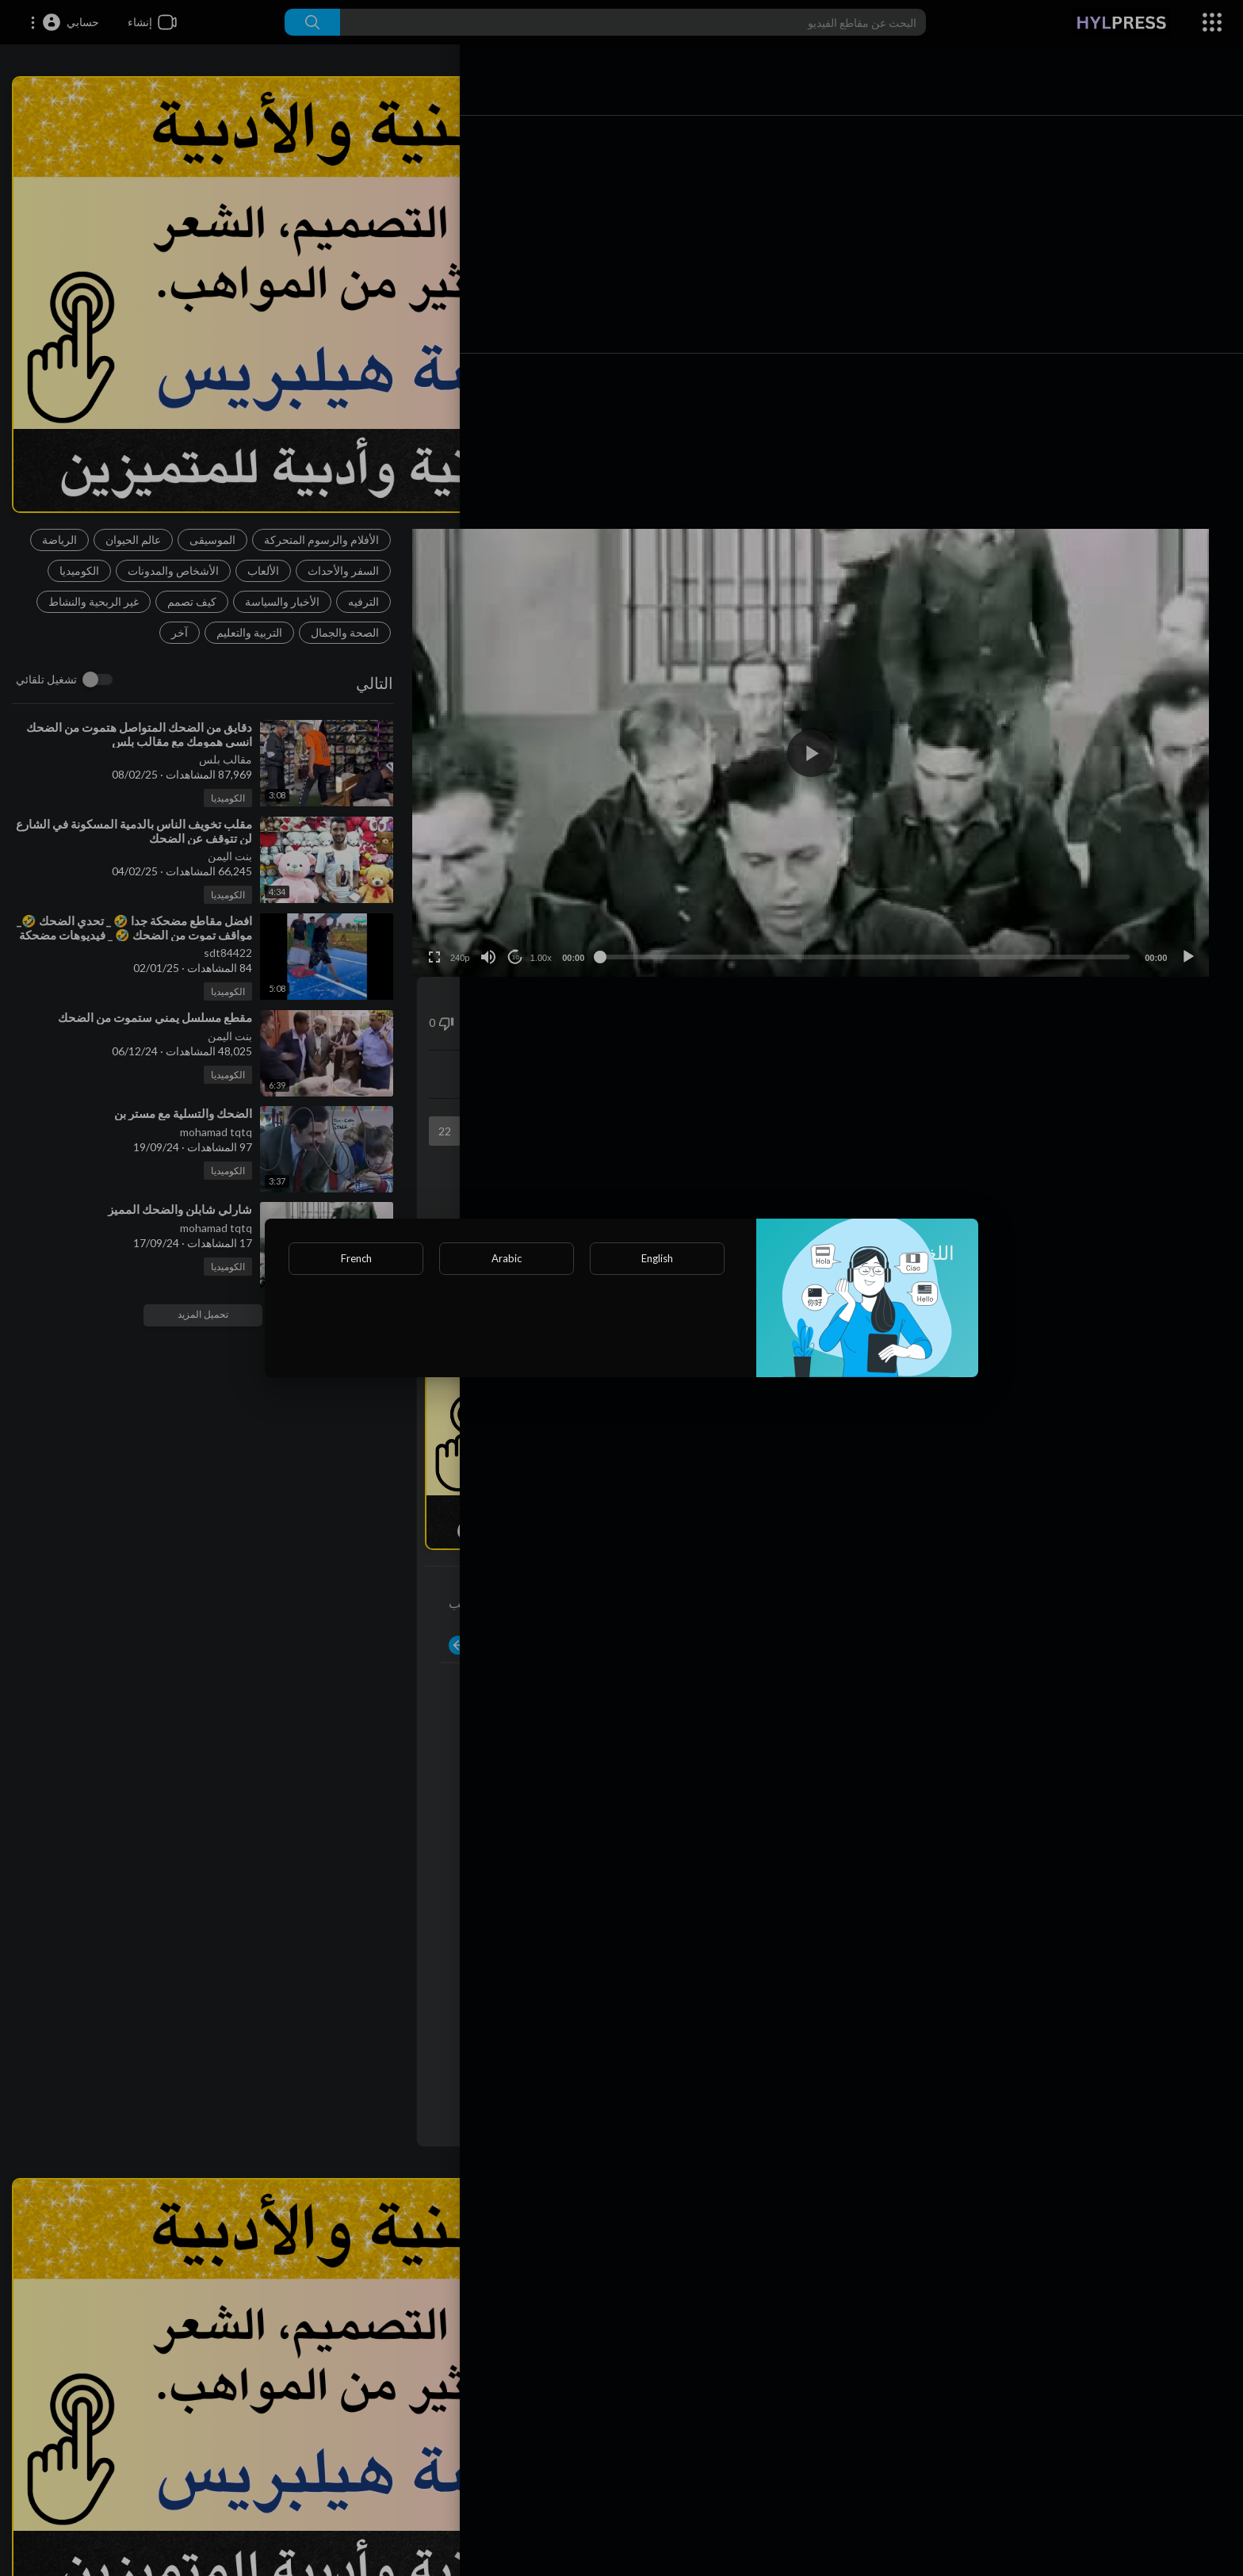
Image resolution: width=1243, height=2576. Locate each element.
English (657, 1258)
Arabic (506, 1258)
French (356, 1258)
